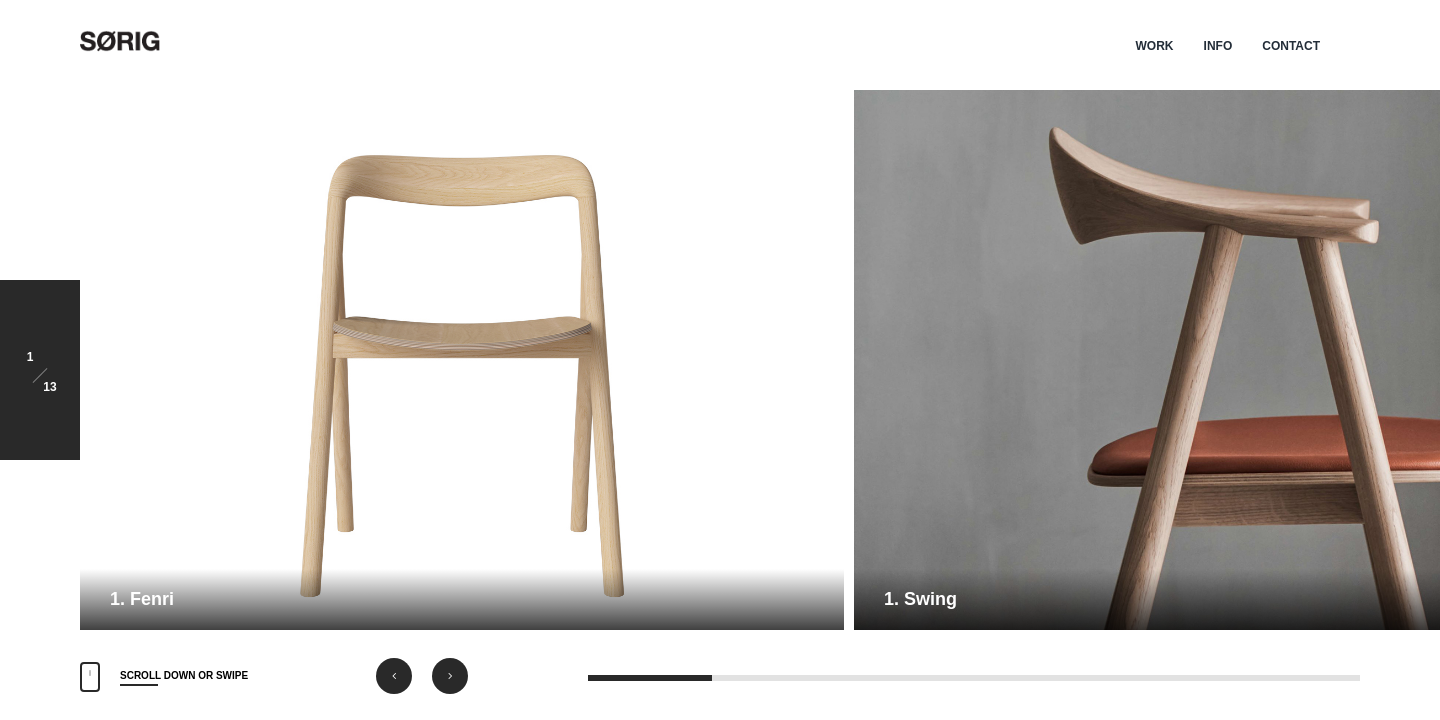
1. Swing (920, 599)
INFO (1218, 46)
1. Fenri (142, 599)
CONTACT (1291, 46)
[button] (394, 676)
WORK (1155, 46)
